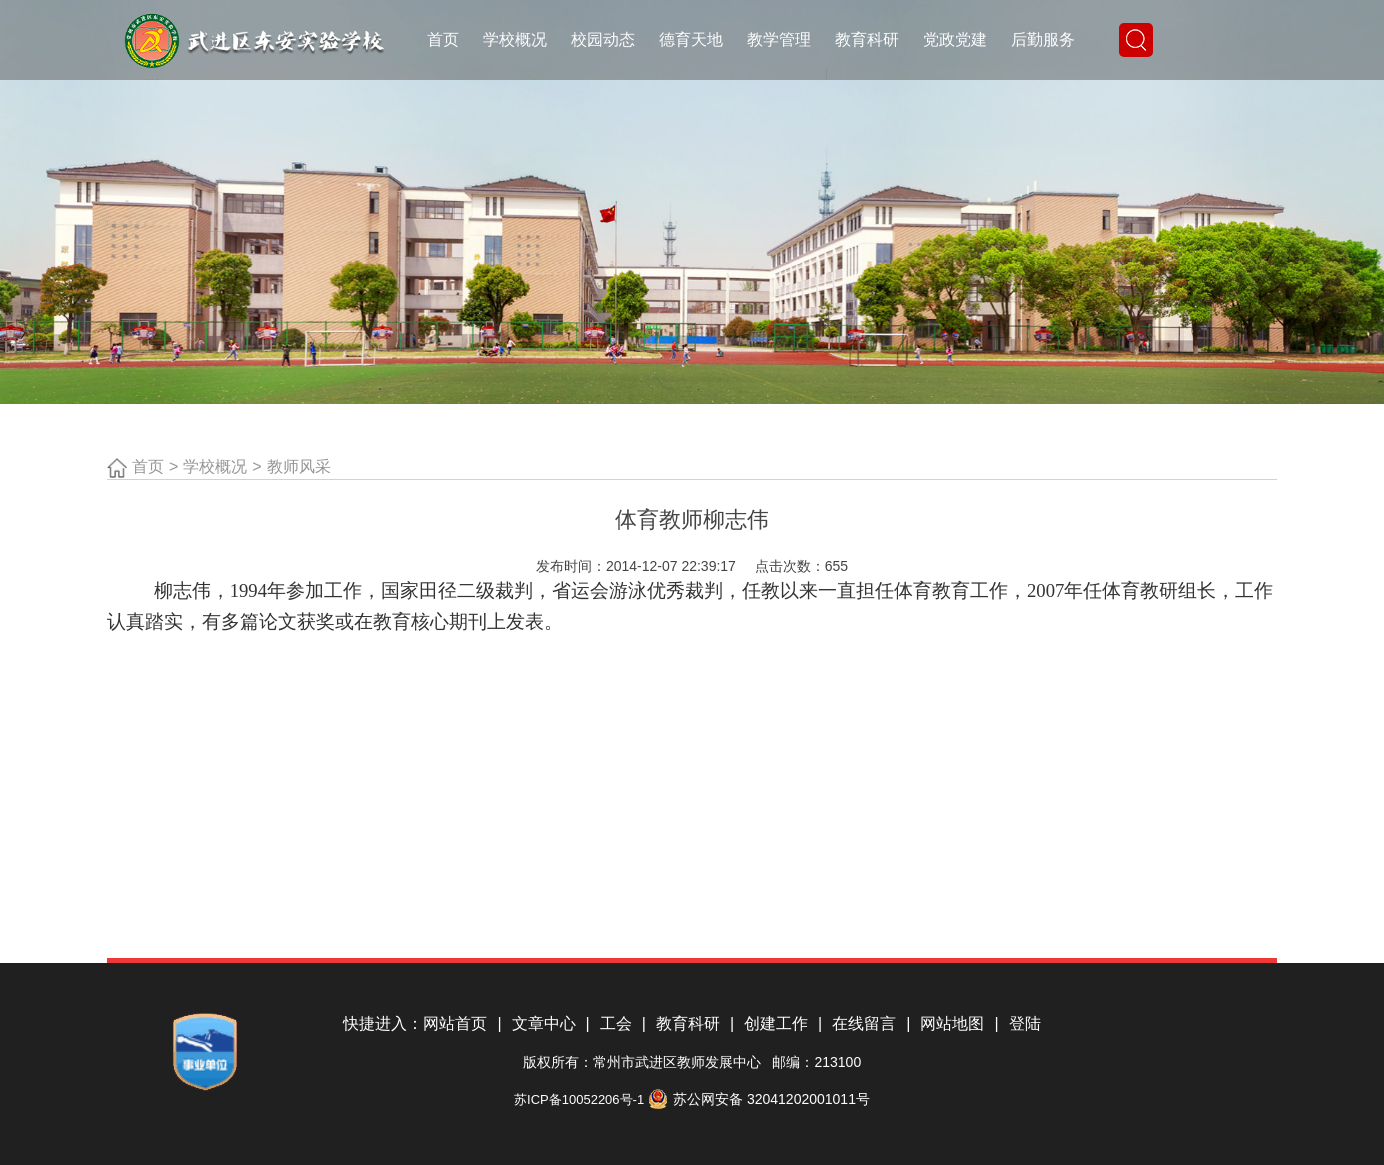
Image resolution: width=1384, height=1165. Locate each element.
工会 (623, 1023)
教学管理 (779, 39)
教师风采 (299, 466)
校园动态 (603, 39)
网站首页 (462, 1023)
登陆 (1025, 1023)
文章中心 (551, 1023)
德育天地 (691, 39)
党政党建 (955, 39)
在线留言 (871, 1023)
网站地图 (959, 1023)
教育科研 (867, 39)
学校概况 (515, 39)
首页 (443, 39)
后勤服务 (1043, 39)
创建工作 (783, 1023)
